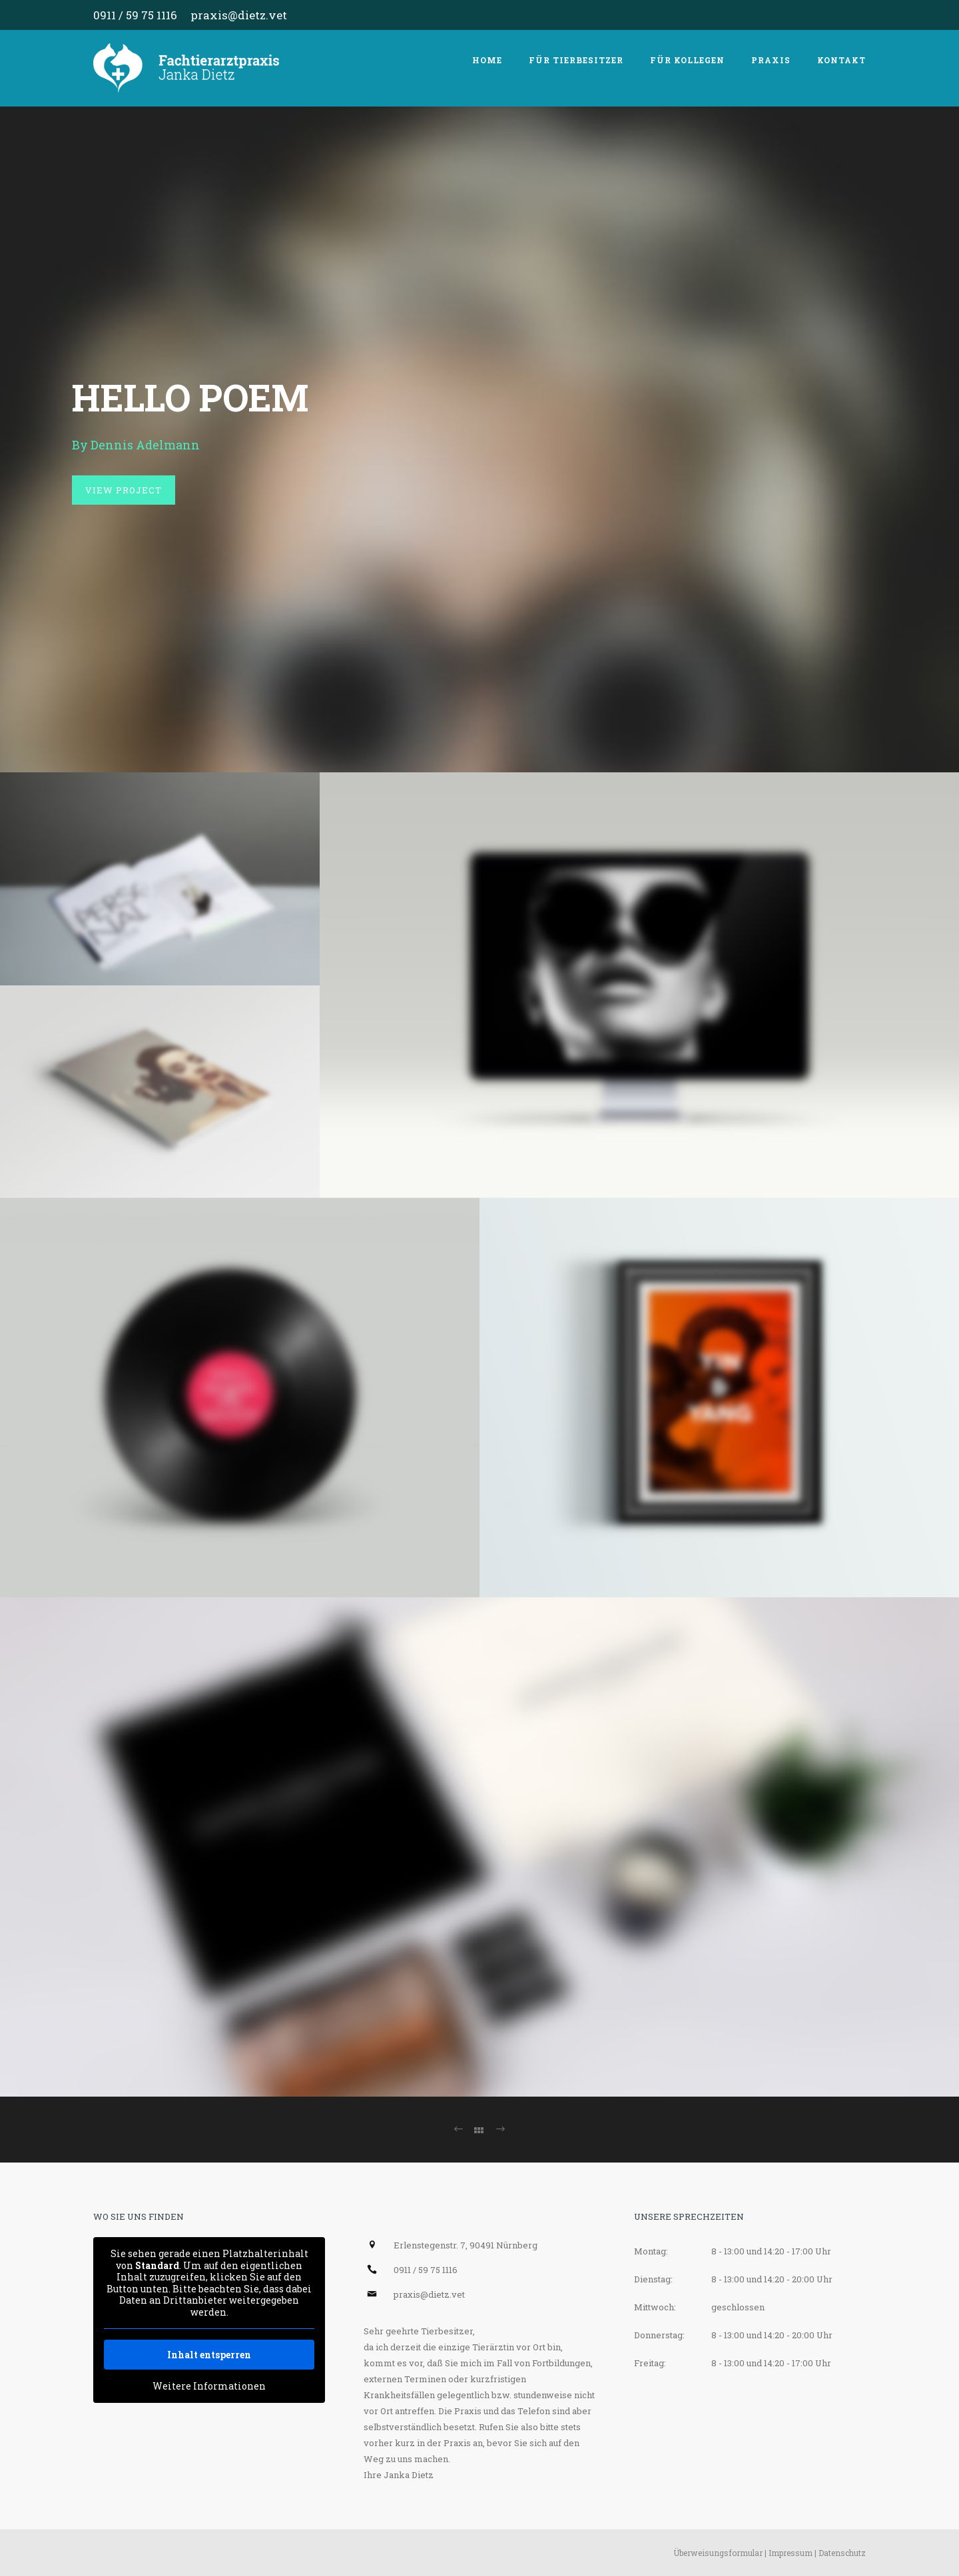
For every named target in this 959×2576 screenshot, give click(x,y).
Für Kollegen (687, 60)
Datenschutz (842, 2552)
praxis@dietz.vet (238, 15)
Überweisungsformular (718, 2552)
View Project (123, 490)
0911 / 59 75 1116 (135, 15)
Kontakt (841, 60)
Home (487, 60)
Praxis (771, 60)
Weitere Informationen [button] (209, 2386)
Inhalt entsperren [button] (209, 2354)
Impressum (790, 2552)
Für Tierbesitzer (576, 60)
